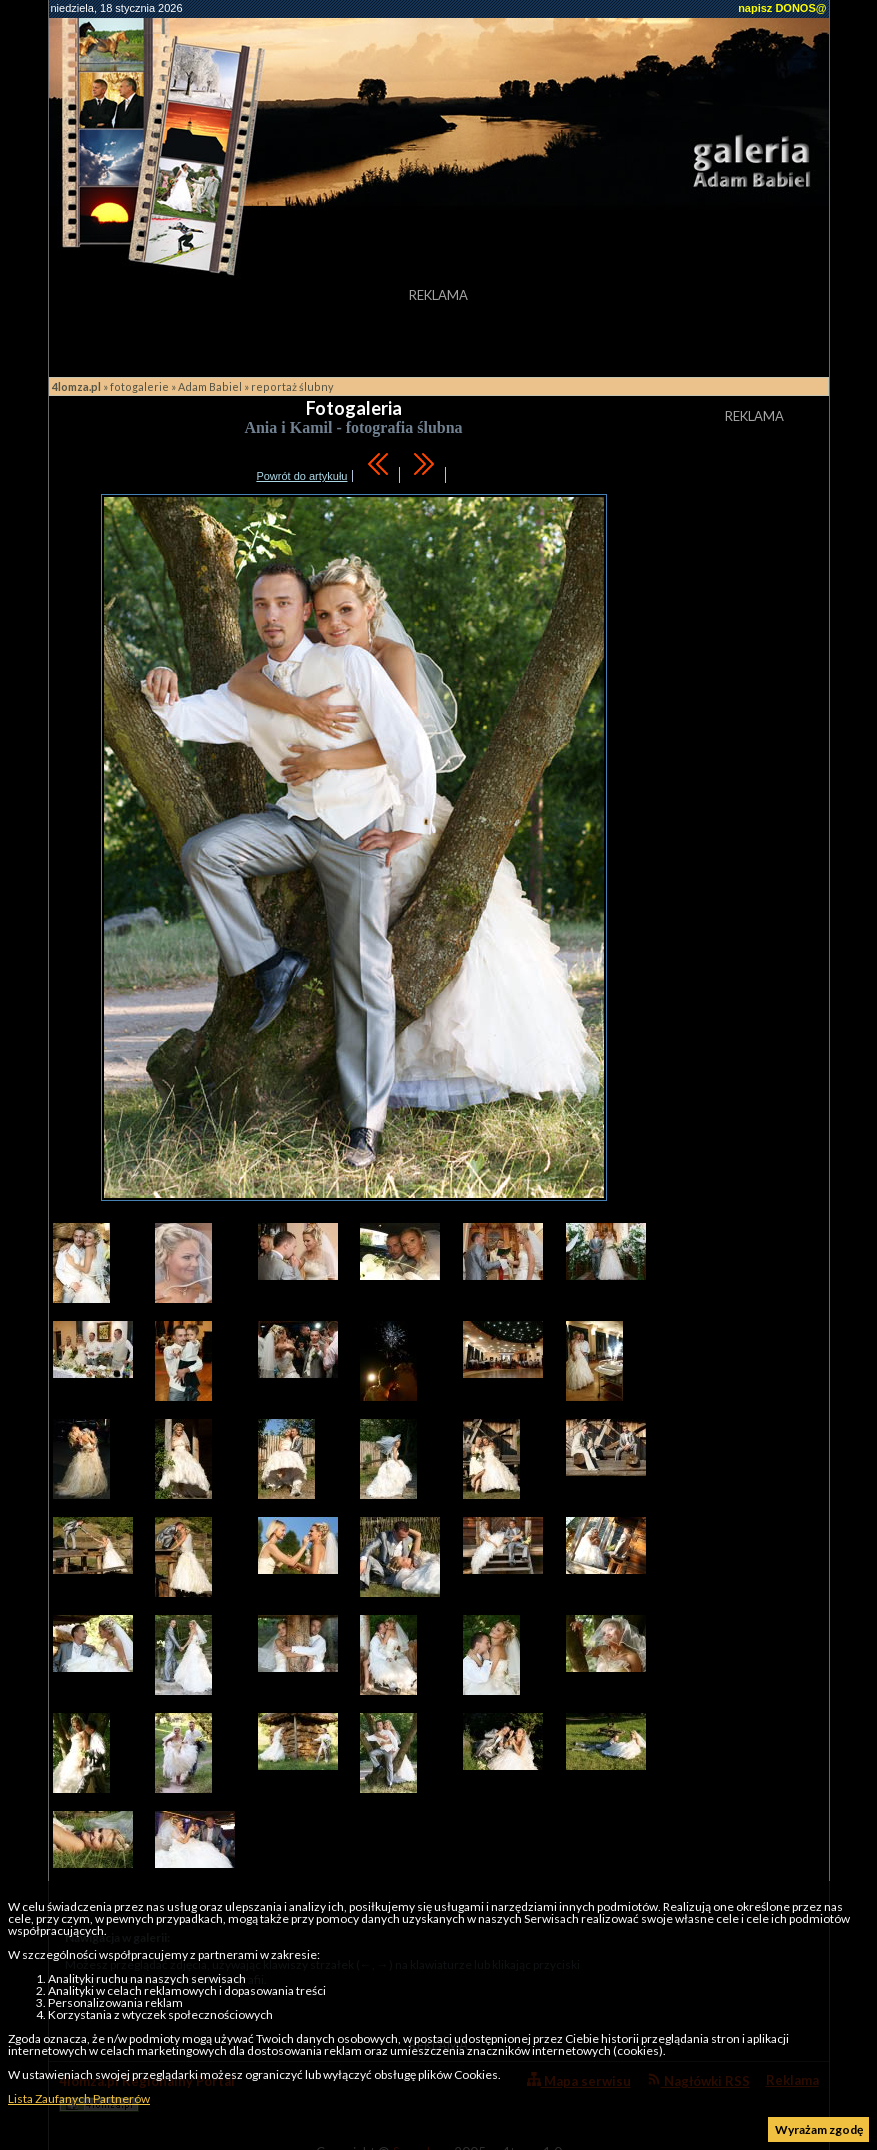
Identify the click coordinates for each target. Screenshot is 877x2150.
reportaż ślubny (292, 386)
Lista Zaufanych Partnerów (79, 2098)
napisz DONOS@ (782, 8)
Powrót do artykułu (301, 476)
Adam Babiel (210, 386)
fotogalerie (139, 386)
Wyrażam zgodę (819, 2129)
